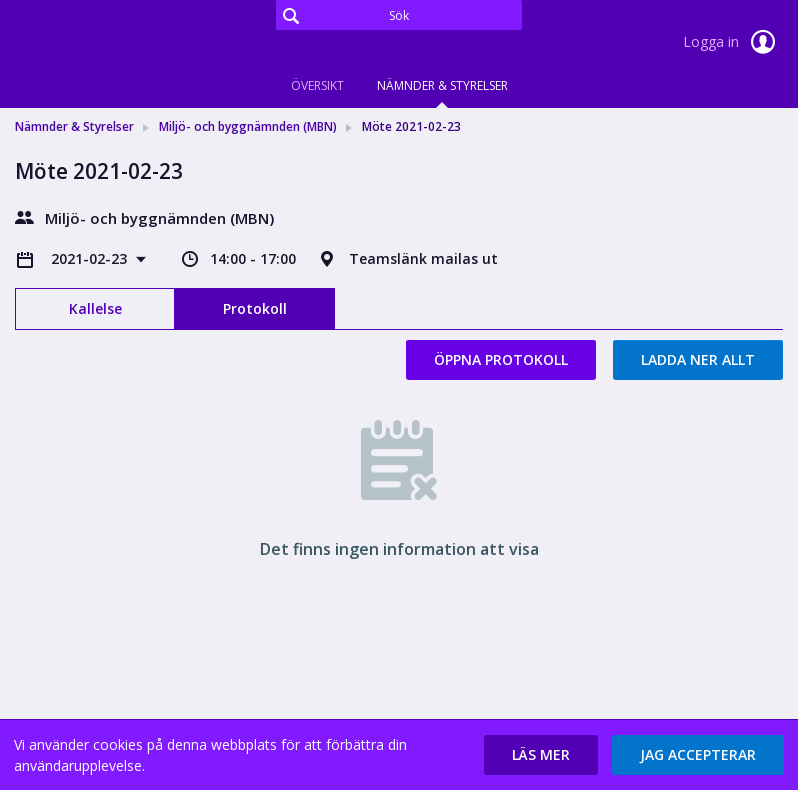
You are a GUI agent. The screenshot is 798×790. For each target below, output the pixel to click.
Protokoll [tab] (255, 308)
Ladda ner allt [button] (698, 359)
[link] (115, 44)
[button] (541, 755)
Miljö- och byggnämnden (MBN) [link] (248, 126)
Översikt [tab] (317, 85)
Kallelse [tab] (95, 308)
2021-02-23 (91, 258)
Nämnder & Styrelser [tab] (442, 85)
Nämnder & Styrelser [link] (74, 126)
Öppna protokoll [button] (501, 359)
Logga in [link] (733, 42)
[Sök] (399, 15)
